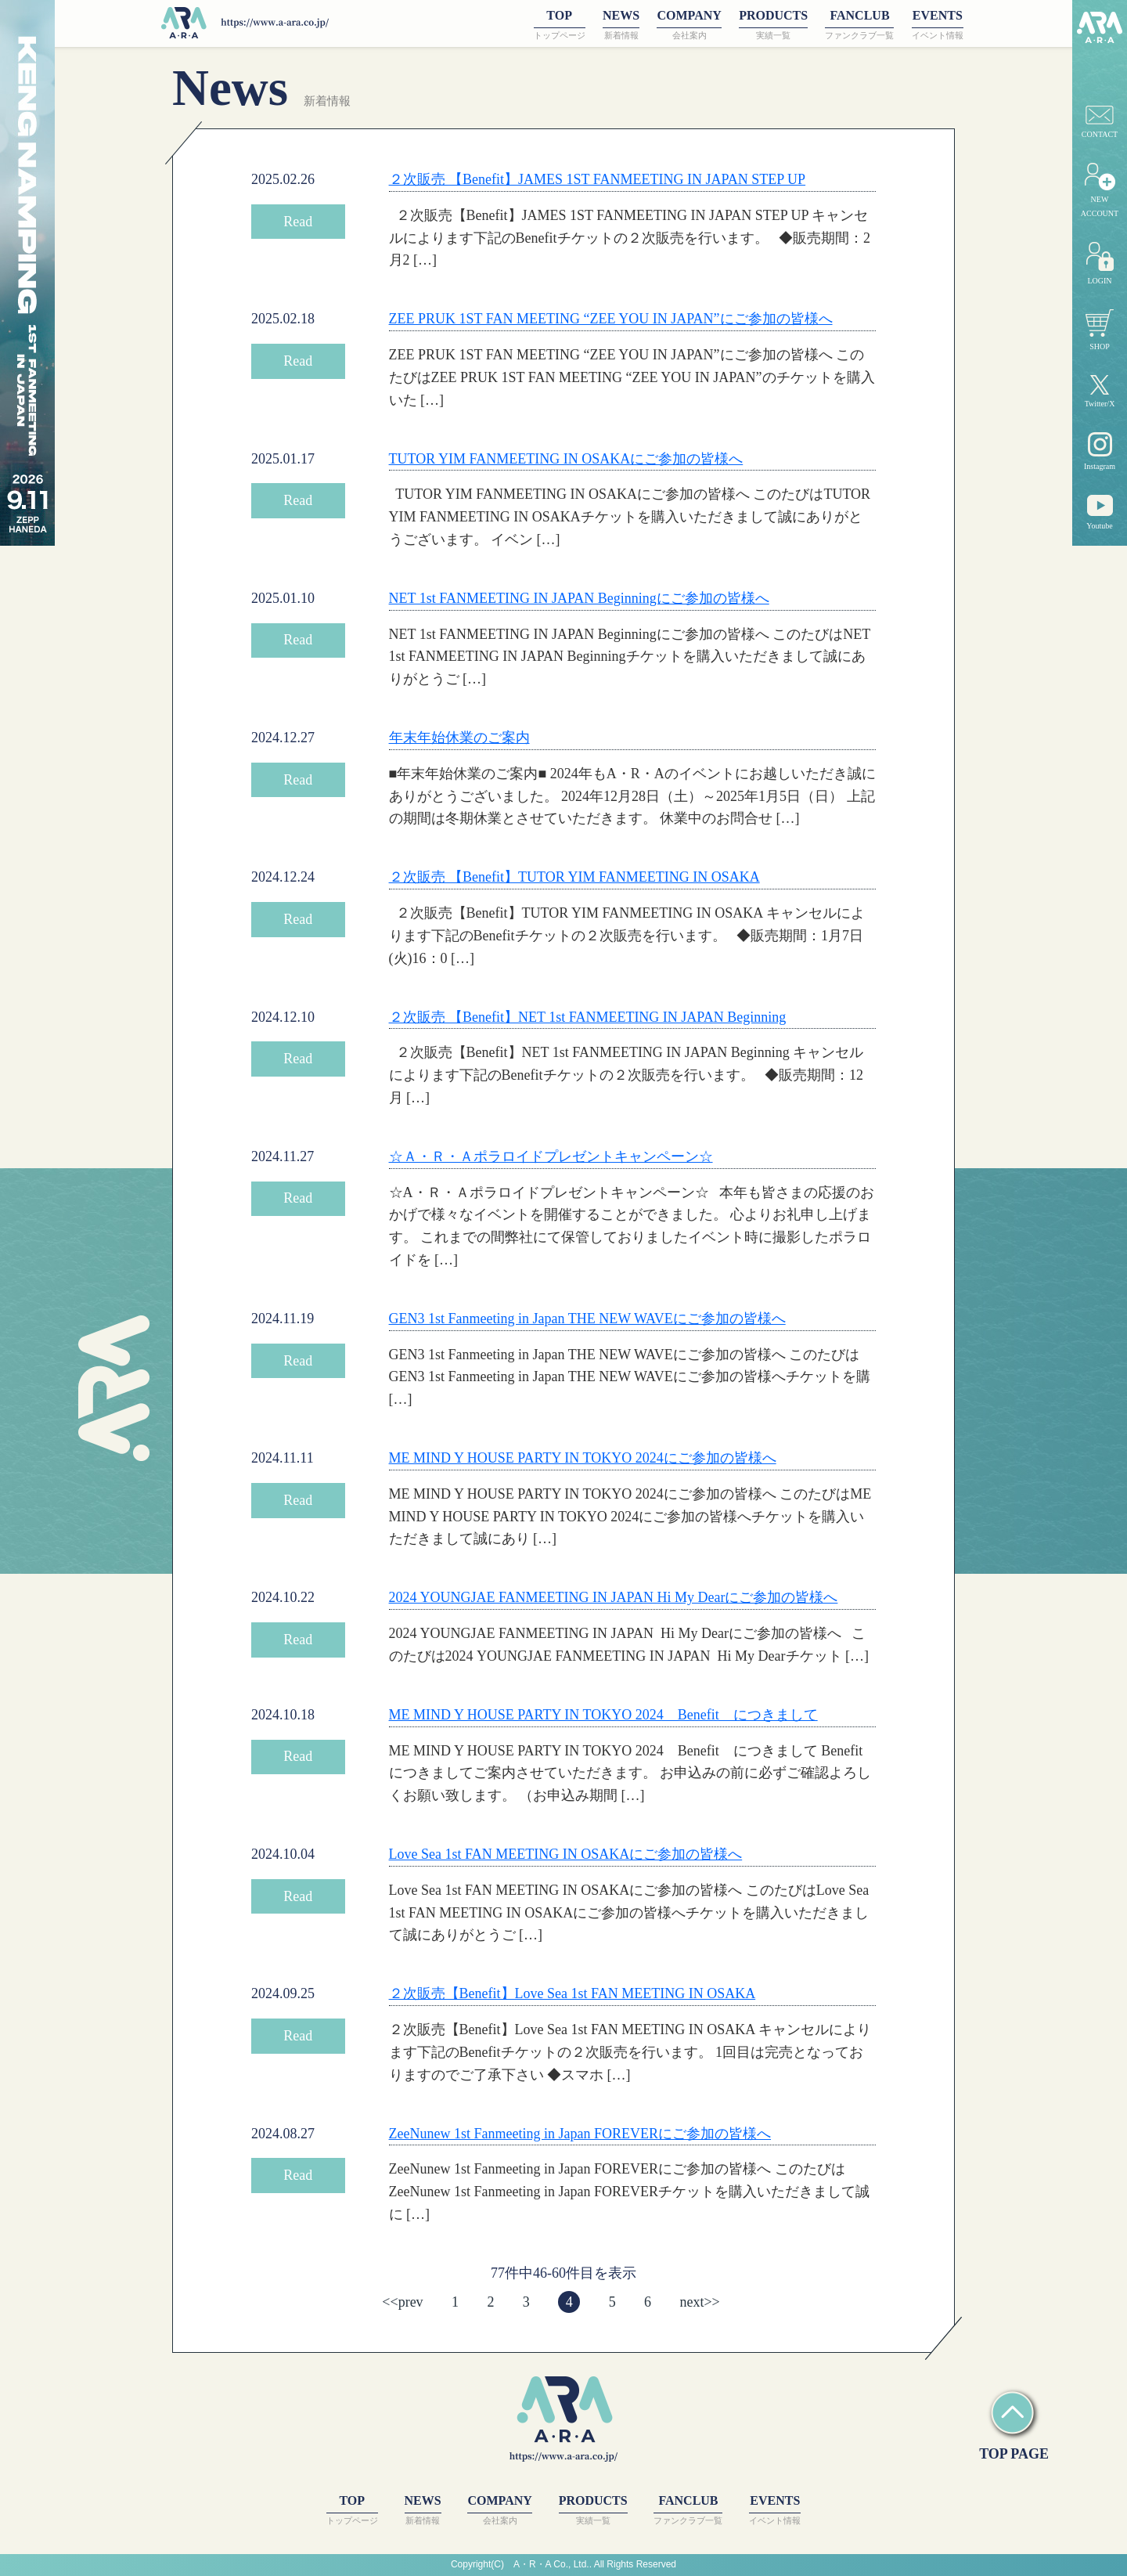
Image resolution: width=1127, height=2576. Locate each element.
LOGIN (1100, 263)
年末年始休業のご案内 (459, 737)
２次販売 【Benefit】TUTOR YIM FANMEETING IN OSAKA (574, 877)
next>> (699, 2302)
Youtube (1099, 512)
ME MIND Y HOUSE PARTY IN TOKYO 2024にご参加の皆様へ (582, 1458)
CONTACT (1100, 122)
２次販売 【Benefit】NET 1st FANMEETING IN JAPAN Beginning (588, 1017)
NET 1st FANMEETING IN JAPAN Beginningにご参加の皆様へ (579, 598)
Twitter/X (1100, 392)
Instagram (1099, 451)
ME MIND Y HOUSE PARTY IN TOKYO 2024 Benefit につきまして (603, 1715)
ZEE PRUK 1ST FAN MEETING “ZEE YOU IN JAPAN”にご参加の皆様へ (611, 319)
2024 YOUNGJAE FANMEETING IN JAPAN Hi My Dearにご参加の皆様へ (613, 1597)
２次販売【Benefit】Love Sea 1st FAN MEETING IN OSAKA (572, 1993)
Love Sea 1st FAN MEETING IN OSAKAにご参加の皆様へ (566, 1854)
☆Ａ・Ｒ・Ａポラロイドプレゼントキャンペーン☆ (551, 1156)
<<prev (402, 2302)
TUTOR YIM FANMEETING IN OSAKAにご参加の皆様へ (566, 459)
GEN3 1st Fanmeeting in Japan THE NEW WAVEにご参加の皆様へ (587, 1318)
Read (297, 221)
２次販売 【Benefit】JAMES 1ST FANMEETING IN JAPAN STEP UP (597, 179)
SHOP (1100, 330)
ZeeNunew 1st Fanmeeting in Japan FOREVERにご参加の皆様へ (580, 2133)
